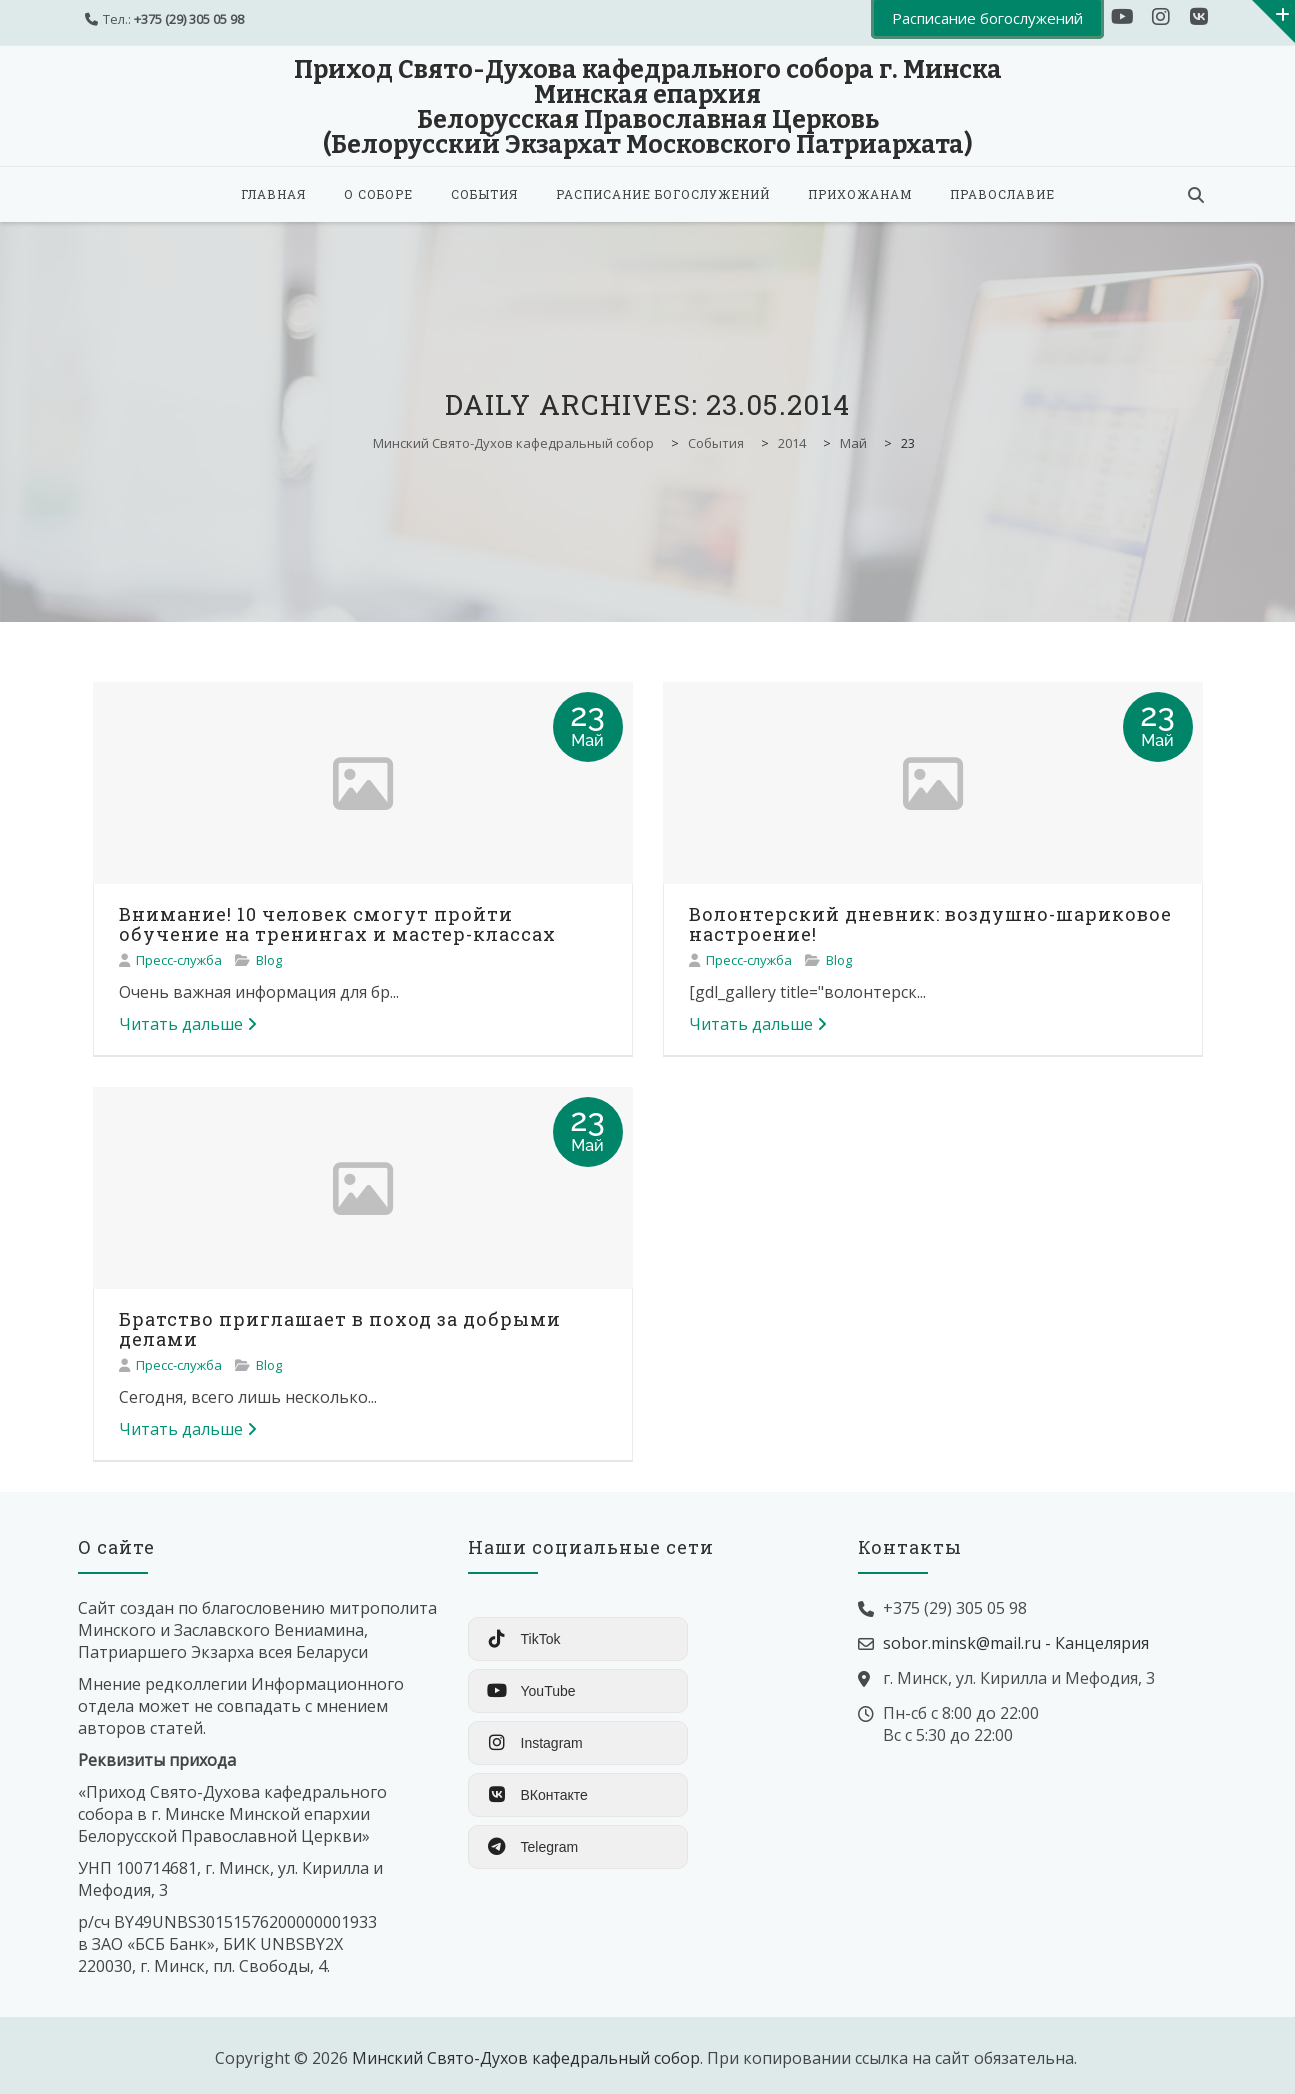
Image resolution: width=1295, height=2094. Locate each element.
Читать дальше (188, 1024)
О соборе (378, 194)
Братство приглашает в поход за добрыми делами (340, 1329)
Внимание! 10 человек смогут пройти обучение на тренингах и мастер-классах (337, 924)
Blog (269, 960)
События (484, 194)
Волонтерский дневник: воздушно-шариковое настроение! (930, 924)
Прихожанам (860, 194)
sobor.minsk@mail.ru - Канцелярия (1016, 1643)
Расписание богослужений (663, 194)
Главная (273, 194)
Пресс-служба (179, 960)
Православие (1002, 194)
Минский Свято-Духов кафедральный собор (526, 2058)
